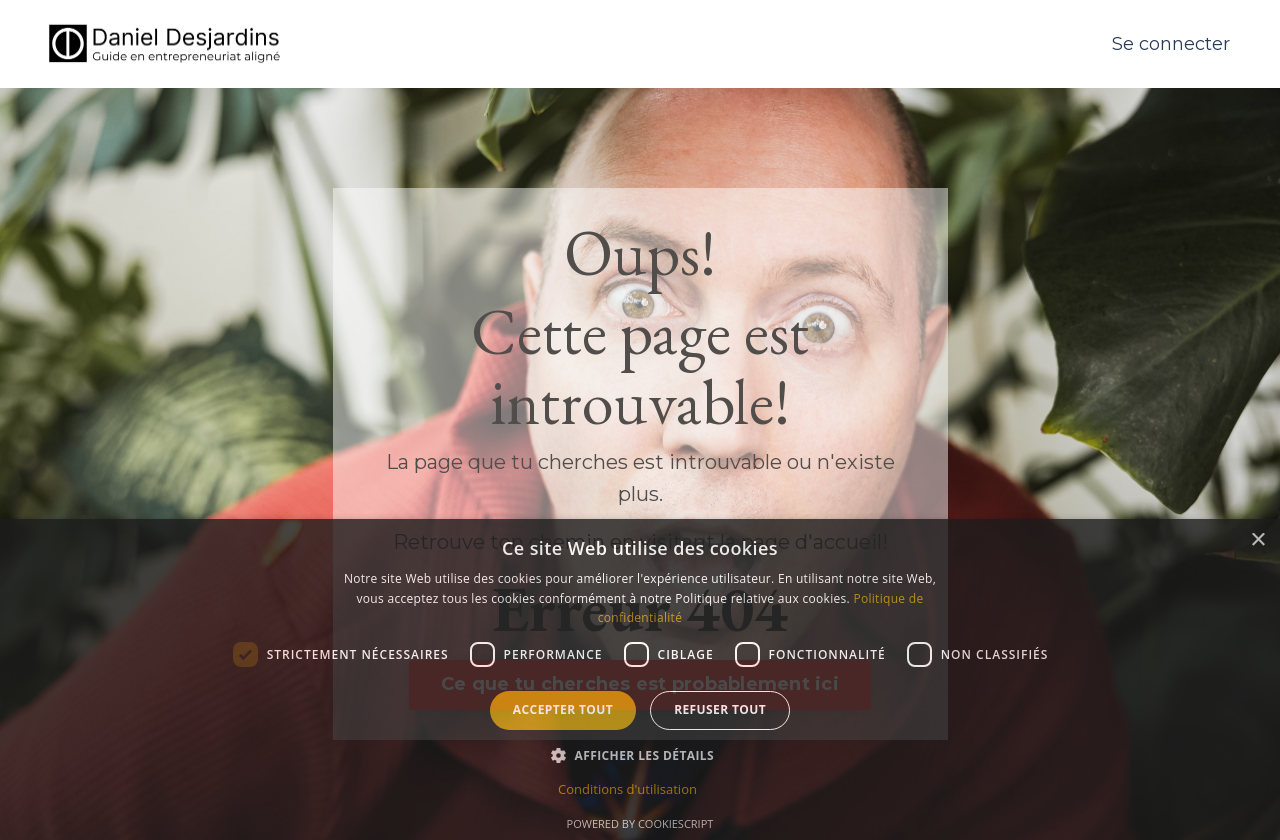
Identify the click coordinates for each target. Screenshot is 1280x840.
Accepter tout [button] (563, 709)
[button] (640, 755)
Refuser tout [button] (720, 709)
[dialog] (640, 679)
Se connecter (1171, 44)
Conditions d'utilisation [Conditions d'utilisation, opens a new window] (627, 789)
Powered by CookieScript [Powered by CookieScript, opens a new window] (640, 823)
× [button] (1257, 540)
